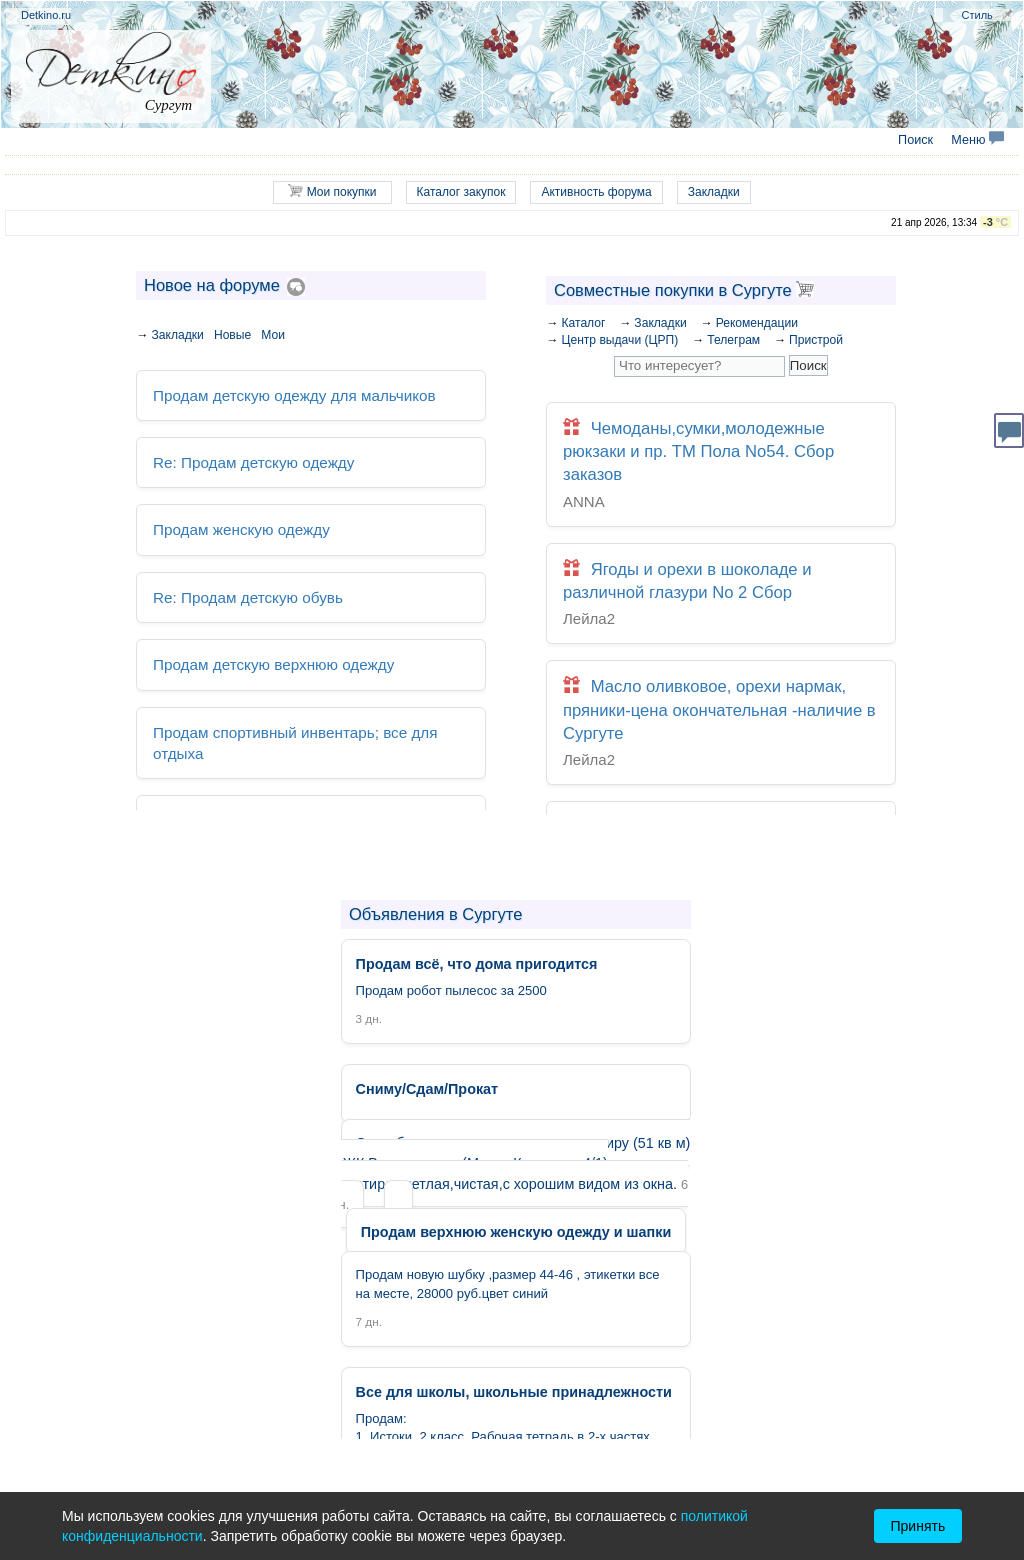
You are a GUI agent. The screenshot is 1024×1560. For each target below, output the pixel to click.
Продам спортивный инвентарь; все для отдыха (301, 716)
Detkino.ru (46, 15)
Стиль (977, 15)
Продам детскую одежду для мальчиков (276, 393)
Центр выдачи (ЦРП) (619, 340)
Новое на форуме (212, 285)
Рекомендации (757, 323)
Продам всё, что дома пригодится (257, 780)
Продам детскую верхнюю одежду (258, 651)
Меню (977, 140)
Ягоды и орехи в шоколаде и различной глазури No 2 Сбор (721, 557)
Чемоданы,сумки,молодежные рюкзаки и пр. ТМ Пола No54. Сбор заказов (721, 449)
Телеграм (733, 340)
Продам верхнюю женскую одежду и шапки (515, 1232)
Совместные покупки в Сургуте (684, 290)
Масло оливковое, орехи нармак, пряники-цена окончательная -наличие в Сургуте (721, 666)
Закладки (714, 192)
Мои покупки (332, 191)
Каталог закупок (461, 192)
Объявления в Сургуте (435, 914)
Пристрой (816, 340)
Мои (273, 335)
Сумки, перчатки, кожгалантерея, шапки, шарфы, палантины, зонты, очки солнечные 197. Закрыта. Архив (721, 785)
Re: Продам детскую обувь (235, 586)
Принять (918, 1526)
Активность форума (596, 192)
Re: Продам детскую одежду (240, 457)
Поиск (915, 140)
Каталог (583, 323)
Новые (232, 335)
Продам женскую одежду (230, 522)
